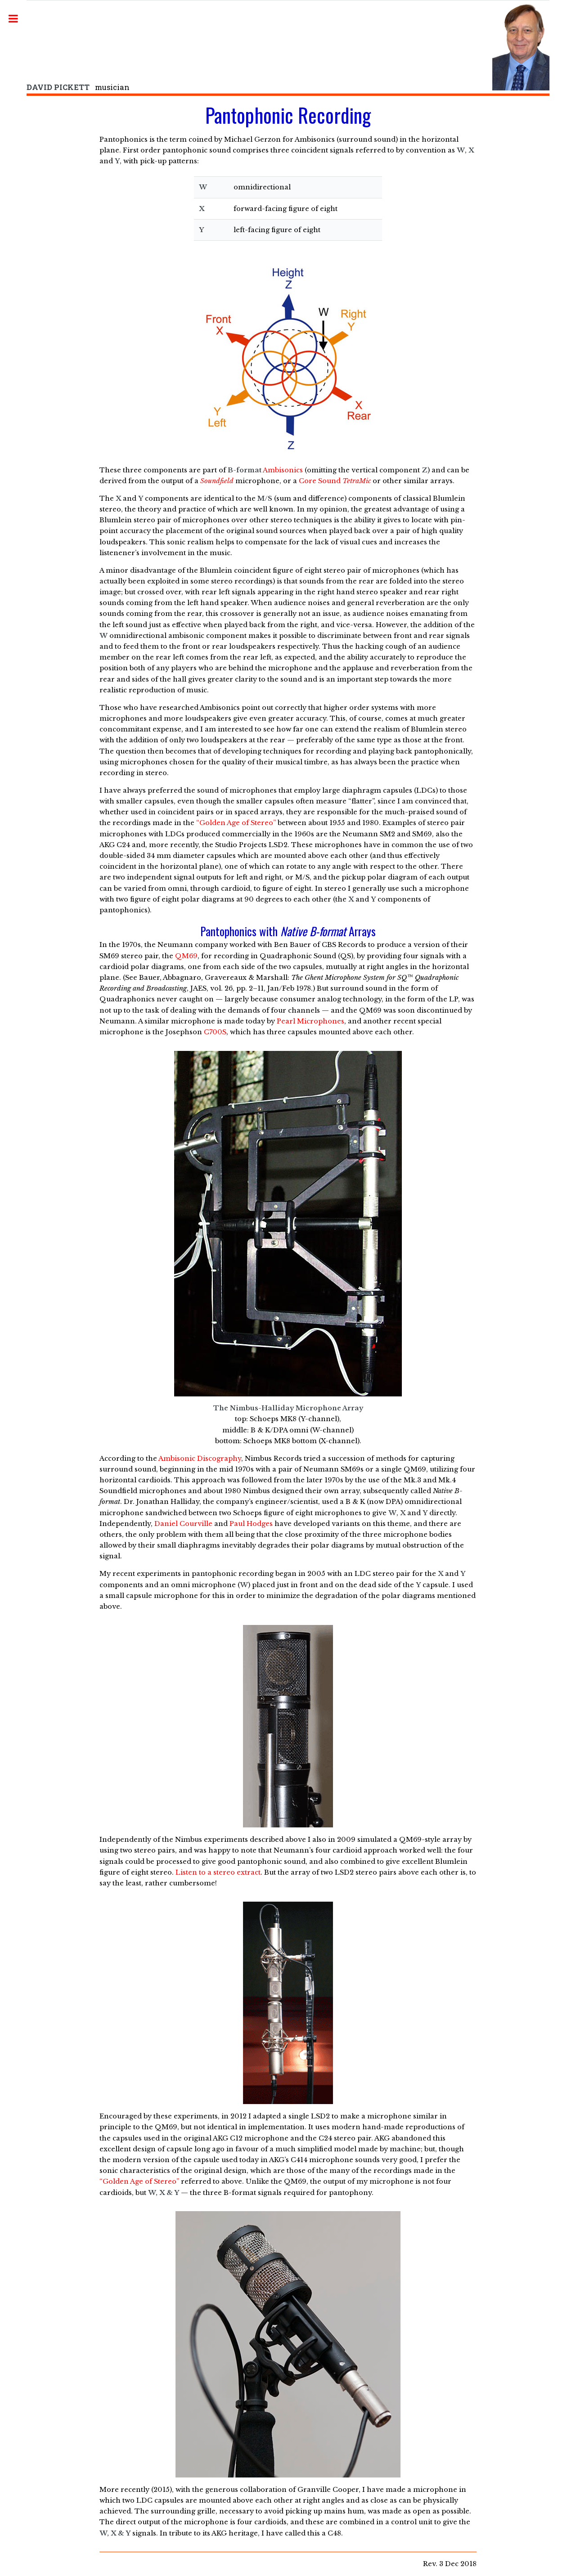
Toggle (18, 18)
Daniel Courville (183, 1524)
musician (78, 87)
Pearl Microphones (310, 1021)
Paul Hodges (251, 1524)
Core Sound (335, 481)
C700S (215, 1032)
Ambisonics (283, 470)
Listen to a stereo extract (218, 1872)
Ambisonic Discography (199, 1458)
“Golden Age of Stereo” (236, 823)
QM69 (186, 956)
